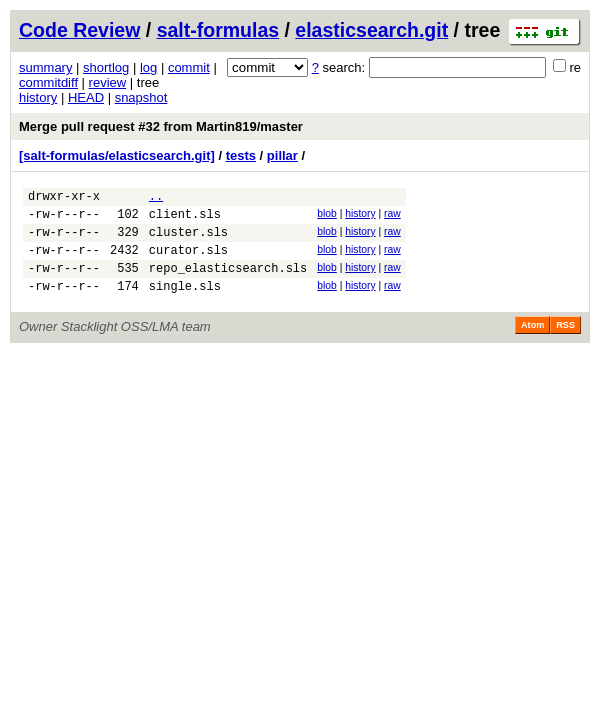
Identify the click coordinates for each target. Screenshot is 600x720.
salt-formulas (218, 30)
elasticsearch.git (371, 30)
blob (327, 216)
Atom (532, 343)
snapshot (141, 97)
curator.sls (188, 261)
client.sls (185, 219)
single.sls (185, 303)
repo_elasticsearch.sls (228, 282)
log (148, 67)
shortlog (106, 67)
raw (392, 216)
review (108, 82)
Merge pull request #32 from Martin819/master (161, 126)
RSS (565, 343)
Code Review (79, 30)
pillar (282, 155)
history (38, 97)
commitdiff (48, 82)
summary (45, 67)
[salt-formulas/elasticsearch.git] (117, 155)
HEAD (86, 97)
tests (241, 155)
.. (156, 198)
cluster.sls (188, 240)
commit (189, 67)
